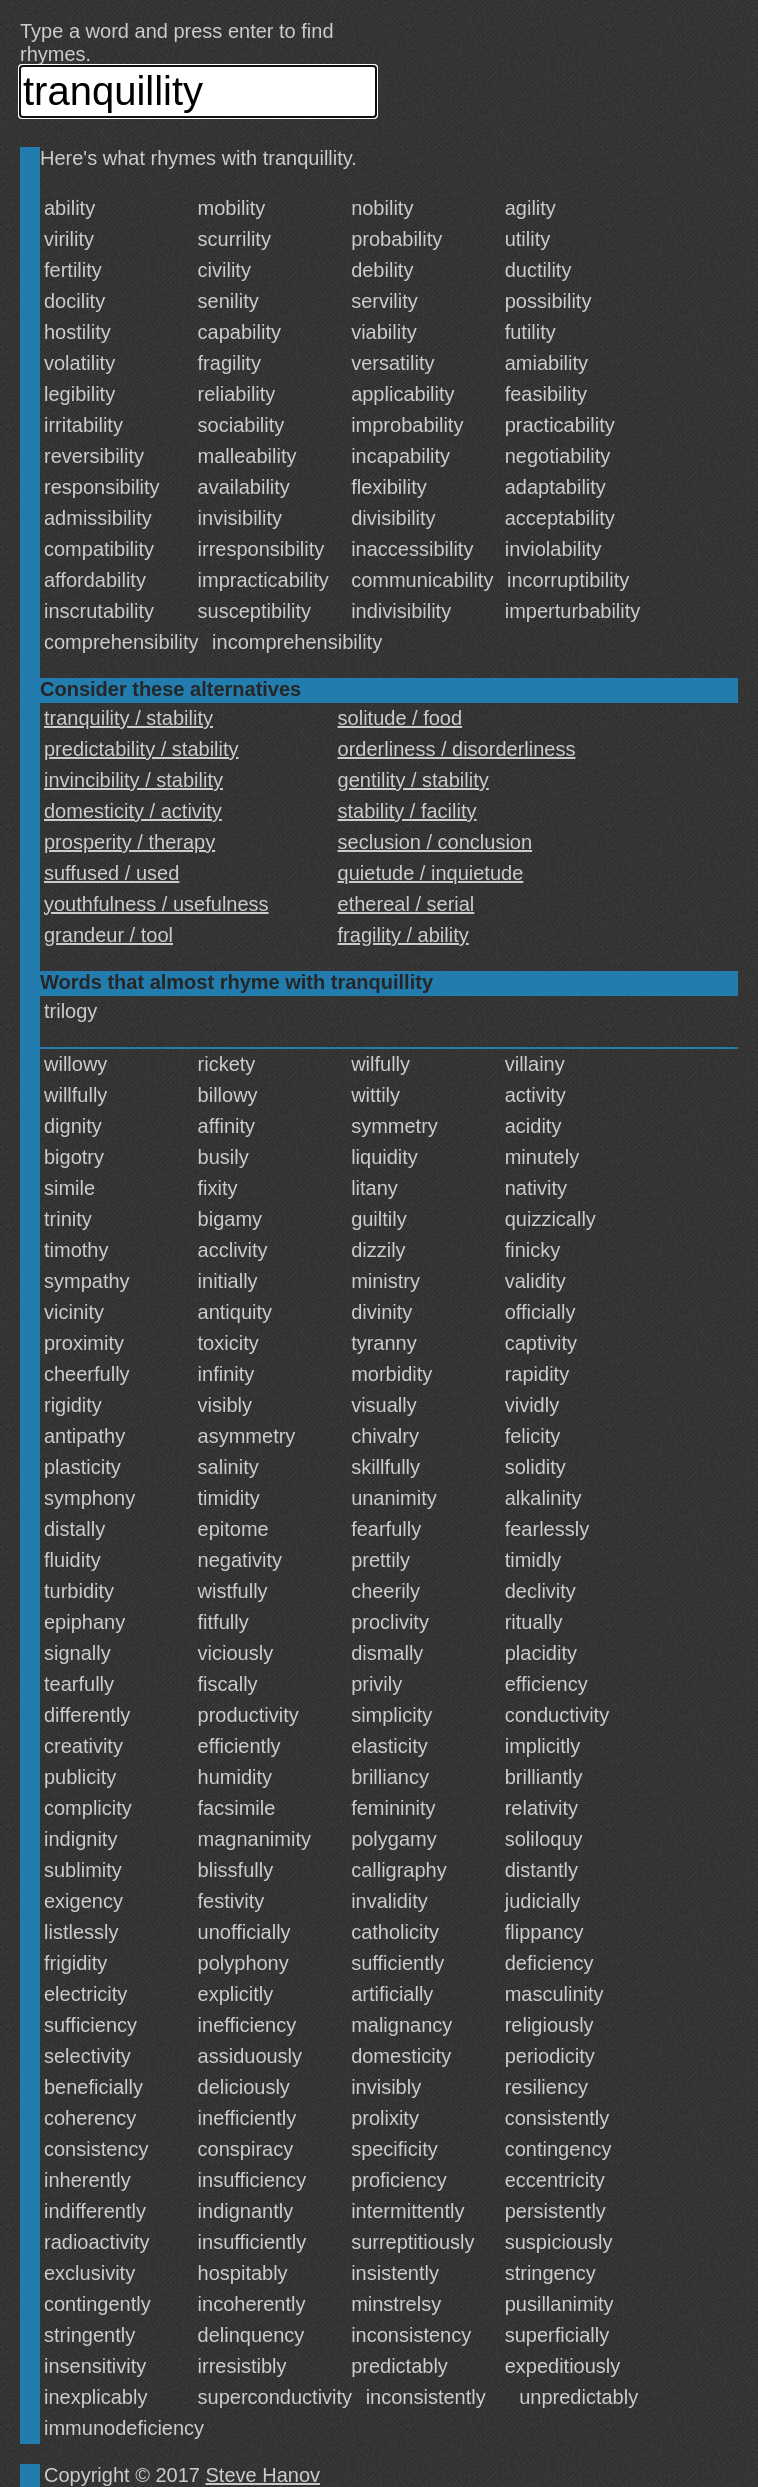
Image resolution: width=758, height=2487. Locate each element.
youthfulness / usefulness (156, 904)
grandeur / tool (108, 935)
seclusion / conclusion (435, 842)
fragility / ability (403, 935)
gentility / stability (413, 780)
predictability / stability (141, 749)
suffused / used (111, 873)
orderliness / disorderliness (457, 749)
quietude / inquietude (431, 873)
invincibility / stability (133, 780)
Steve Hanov (263, 2475)
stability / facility (407, 811)
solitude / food (400, 718)
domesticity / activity (133, 811)
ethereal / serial (406, 904)
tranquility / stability (128, 718)
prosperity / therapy (129, 842)
